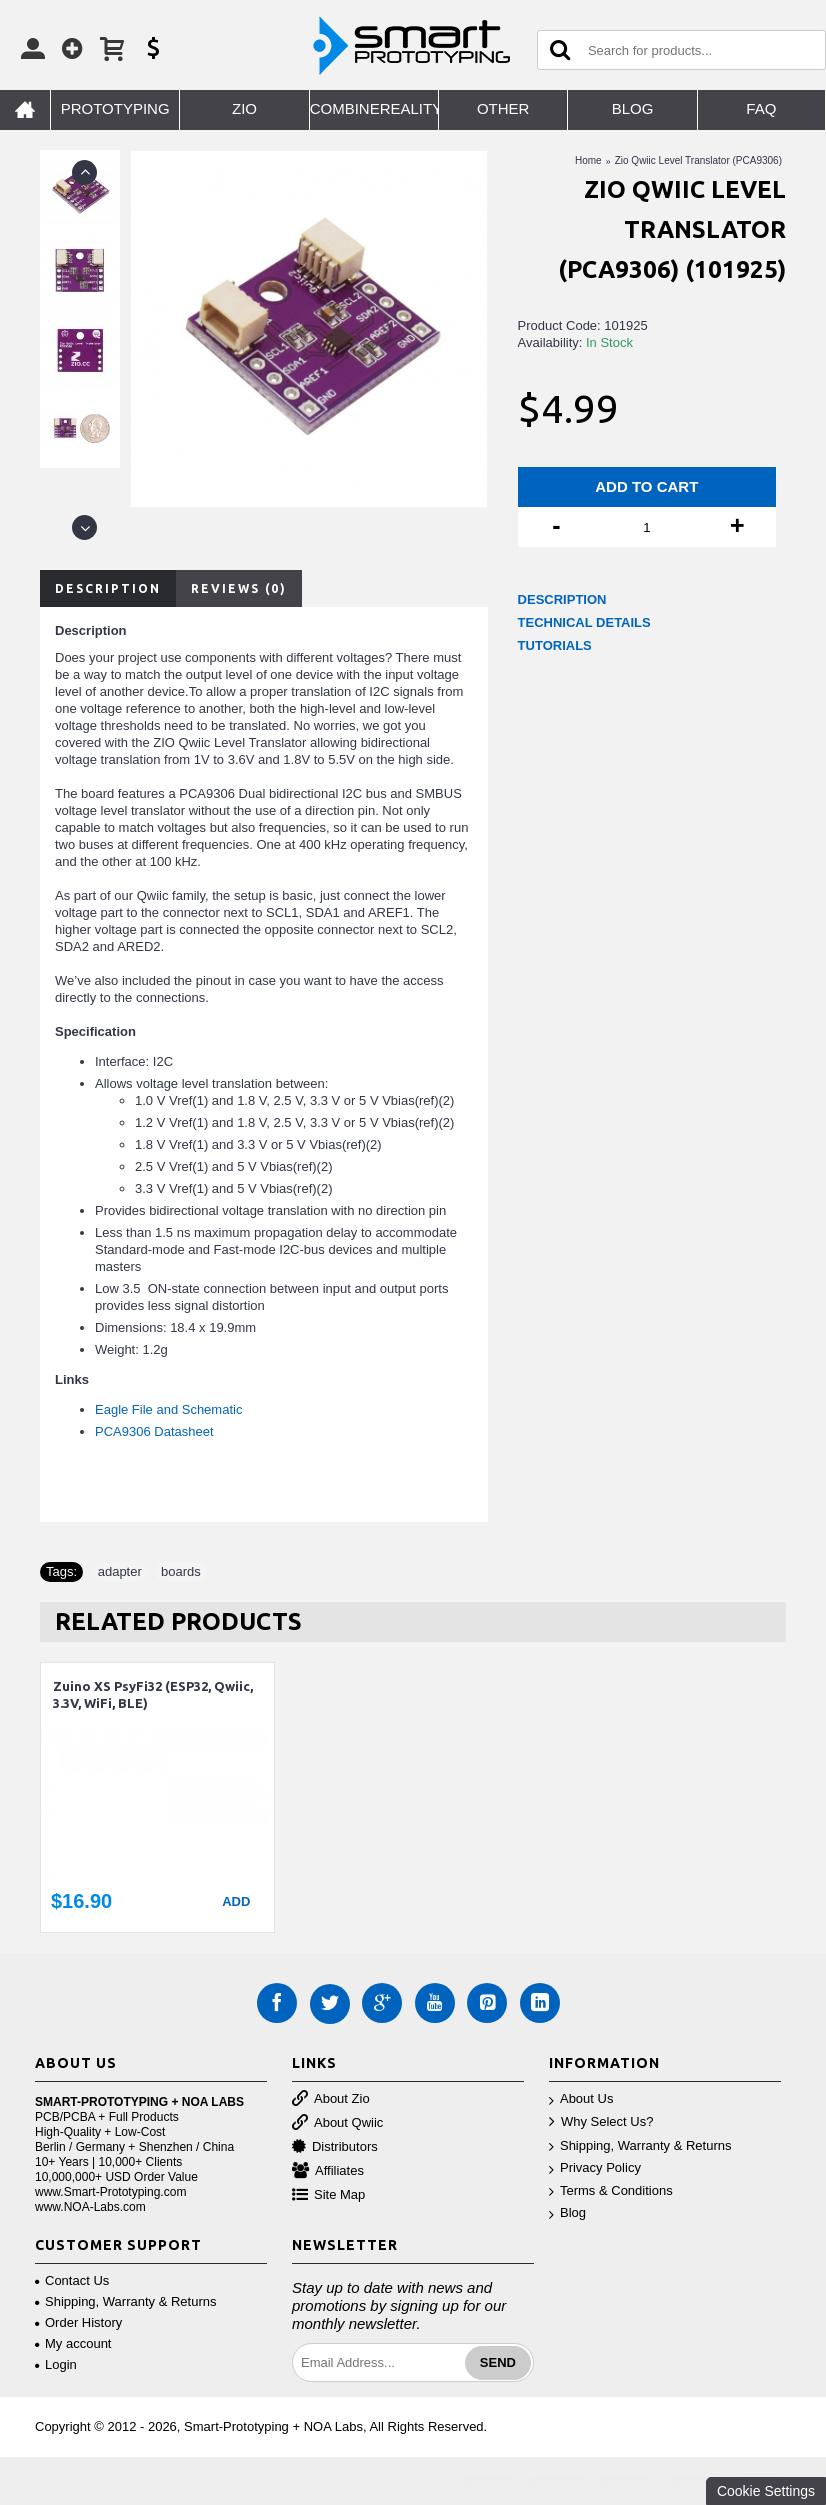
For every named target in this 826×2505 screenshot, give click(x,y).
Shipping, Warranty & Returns (640, 2146)
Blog (567, 2213)
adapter (120, 1571)
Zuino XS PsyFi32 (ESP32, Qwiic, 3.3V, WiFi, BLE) (153, 1694)
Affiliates (328, 2171)
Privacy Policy (595, 2168)
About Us (581, 2099)
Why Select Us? (601, 2122)
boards (181, 1571)
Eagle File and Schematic (168, 1409)
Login (56, 2364)
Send (498, 2362)
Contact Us (72, 2280)
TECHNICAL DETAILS (584, 622)
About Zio (331, 2099)
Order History (78, 2322)
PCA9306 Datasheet (154, 1431)
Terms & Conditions (611, 2191)
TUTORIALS (555, 645)
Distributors (335, 2147)
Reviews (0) (239, 588)
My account (73, 2343)
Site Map (328, 2195)
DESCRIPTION (562, 599)
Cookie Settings (766, 2491)
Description (108, 588)
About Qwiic (337, 2123)
